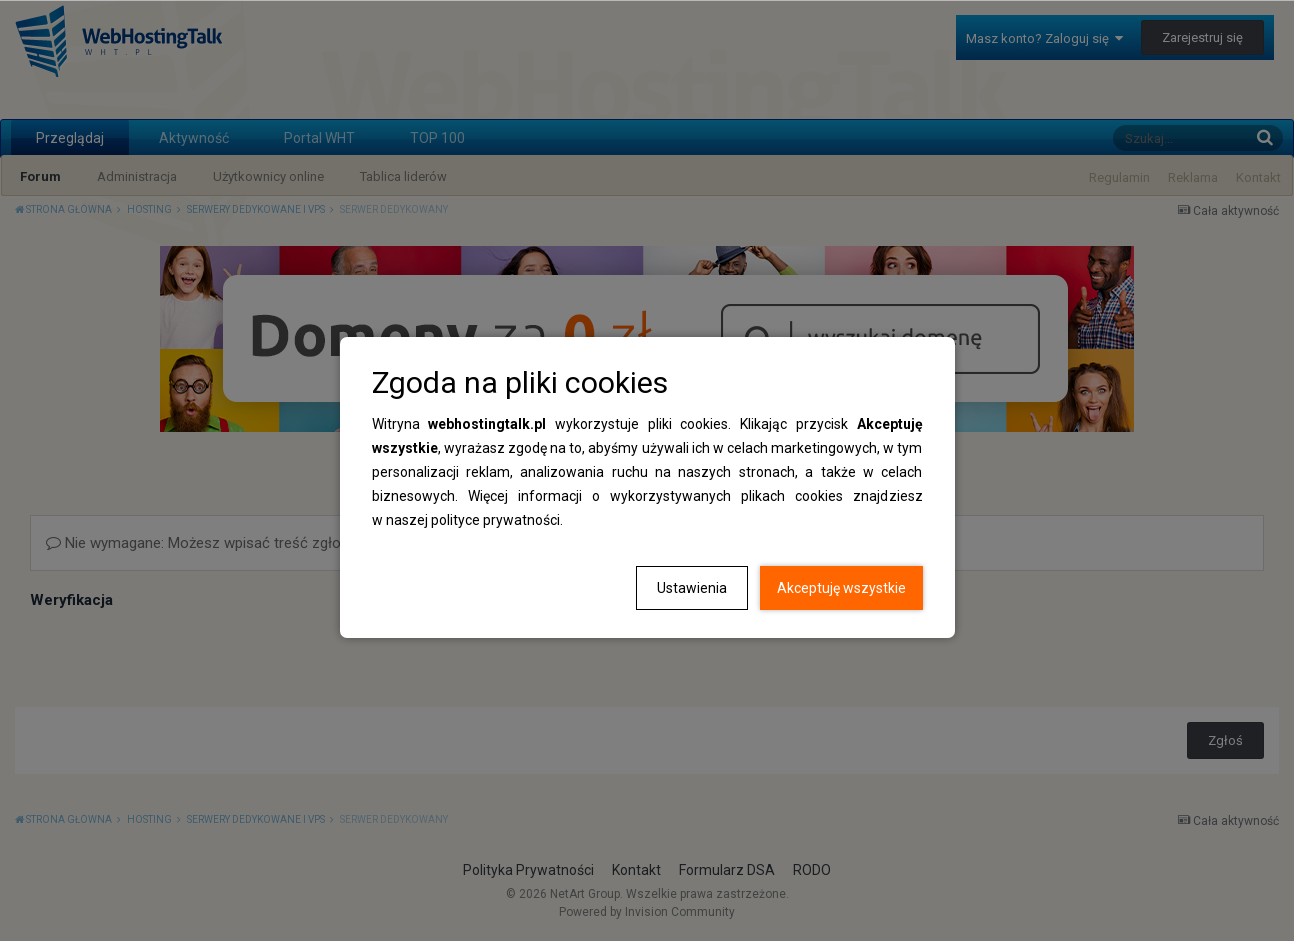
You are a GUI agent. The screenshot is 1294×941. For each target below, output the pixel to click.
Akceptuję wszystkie (841, 588)
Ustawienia (692, 588)
